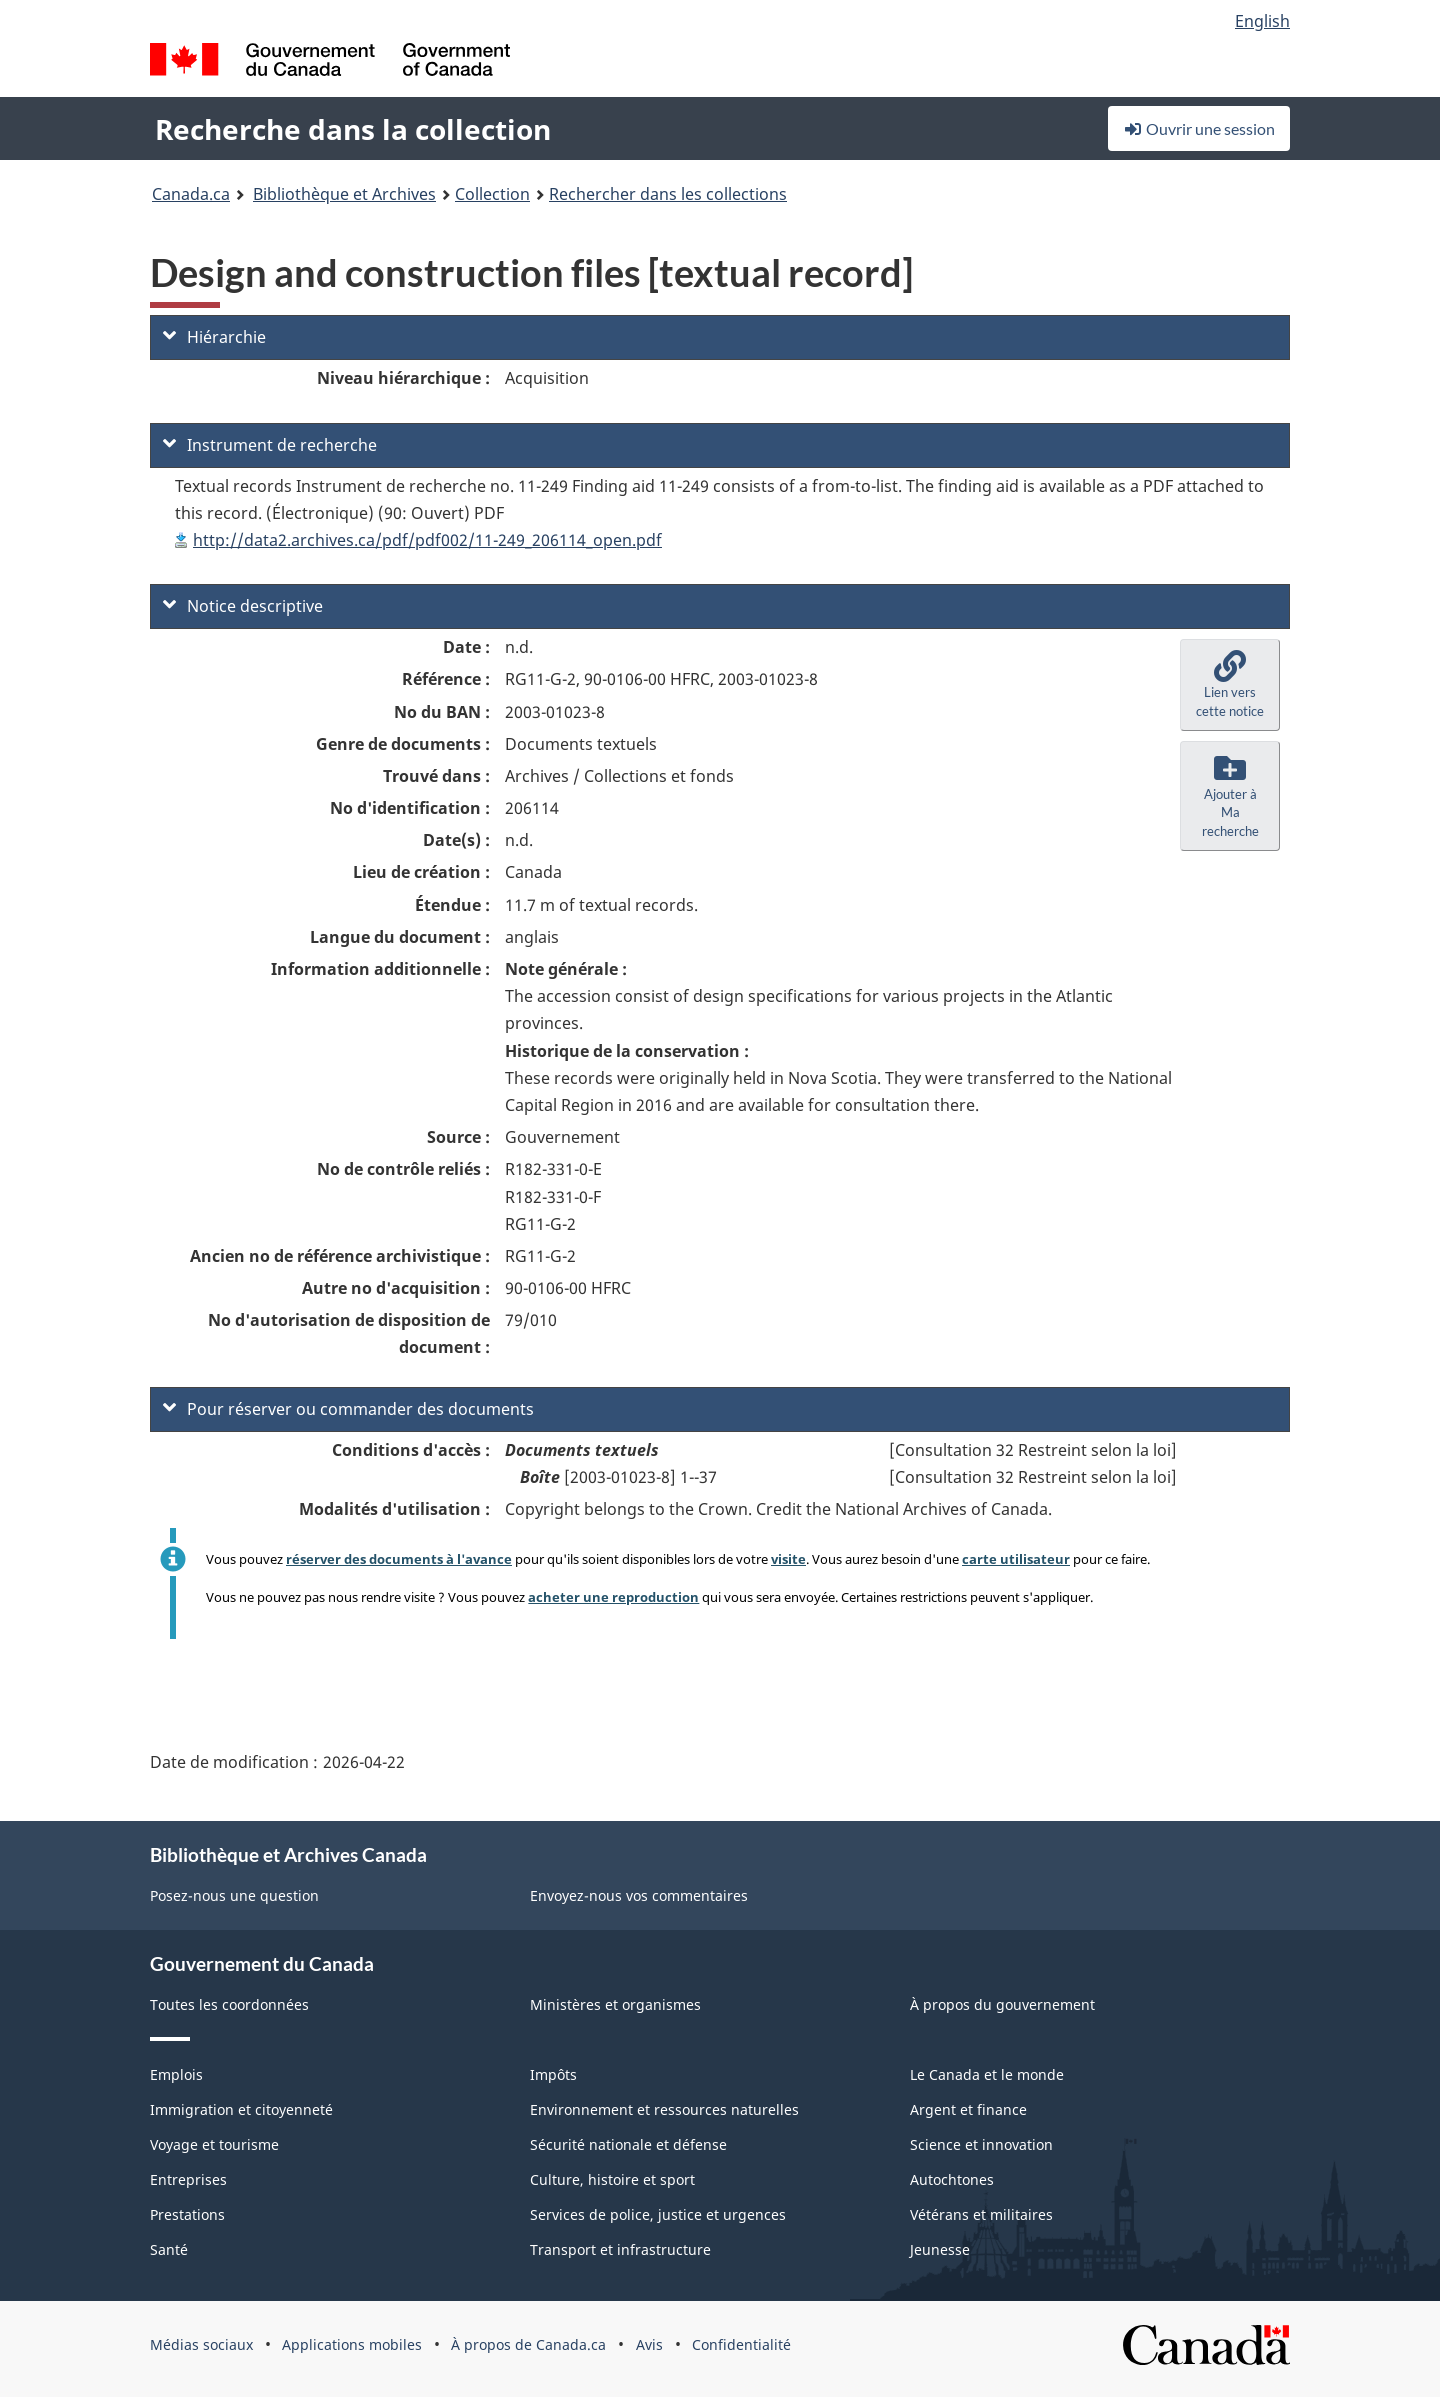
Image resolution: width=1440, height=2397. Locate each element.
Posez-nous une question (234, 1895)
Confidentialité (741, 2344)
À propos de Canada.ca (528, 2344)
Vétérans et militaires (981, 2214)
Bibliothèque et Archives (344, 194)
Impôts (553, 2074)
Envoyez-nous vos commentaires (639, 1895)
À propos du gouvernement (1002, 2004)
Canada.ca (191, 194)
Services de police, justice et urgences (658, 2214)
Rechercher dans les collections (668, 194)
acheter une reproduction (613, 1597)
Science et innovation (981, 2144)
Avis (649, 2344)
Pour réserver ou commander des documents (348, 1409)
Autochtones (952, 2179)
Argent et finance (968, 2109)
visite (788, 1559)
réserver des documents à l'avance (399, 1559)
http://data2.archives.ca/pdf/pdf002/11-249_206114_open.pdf (427, 540)
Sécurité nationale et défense (628, 2144)
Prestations (187, 2214)
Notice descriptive (243, 606)
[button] (1230, 685)
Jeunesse (940, 2249)
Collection (492, 194)
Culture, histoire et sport (612, 2179)
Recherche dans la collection (353, 129)
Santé (169, 2249)
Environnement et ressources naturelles (664, 2109)
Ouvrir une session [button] (1199, 128)
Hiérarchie (214, 337)
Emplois (176, 2074)
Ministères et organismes (615, 2004)
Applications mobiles (352, 2344)
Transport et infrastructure (620, 2249)
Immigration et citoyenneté (241, 2109)
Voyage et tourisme (214, 2144)
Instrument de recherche (270, 445)
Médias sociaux (201, 2344)
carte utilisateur (1016, 1559)
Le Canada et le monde (987, 2074)
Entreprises (188, 2179)
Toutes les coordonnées (229, 2004)
